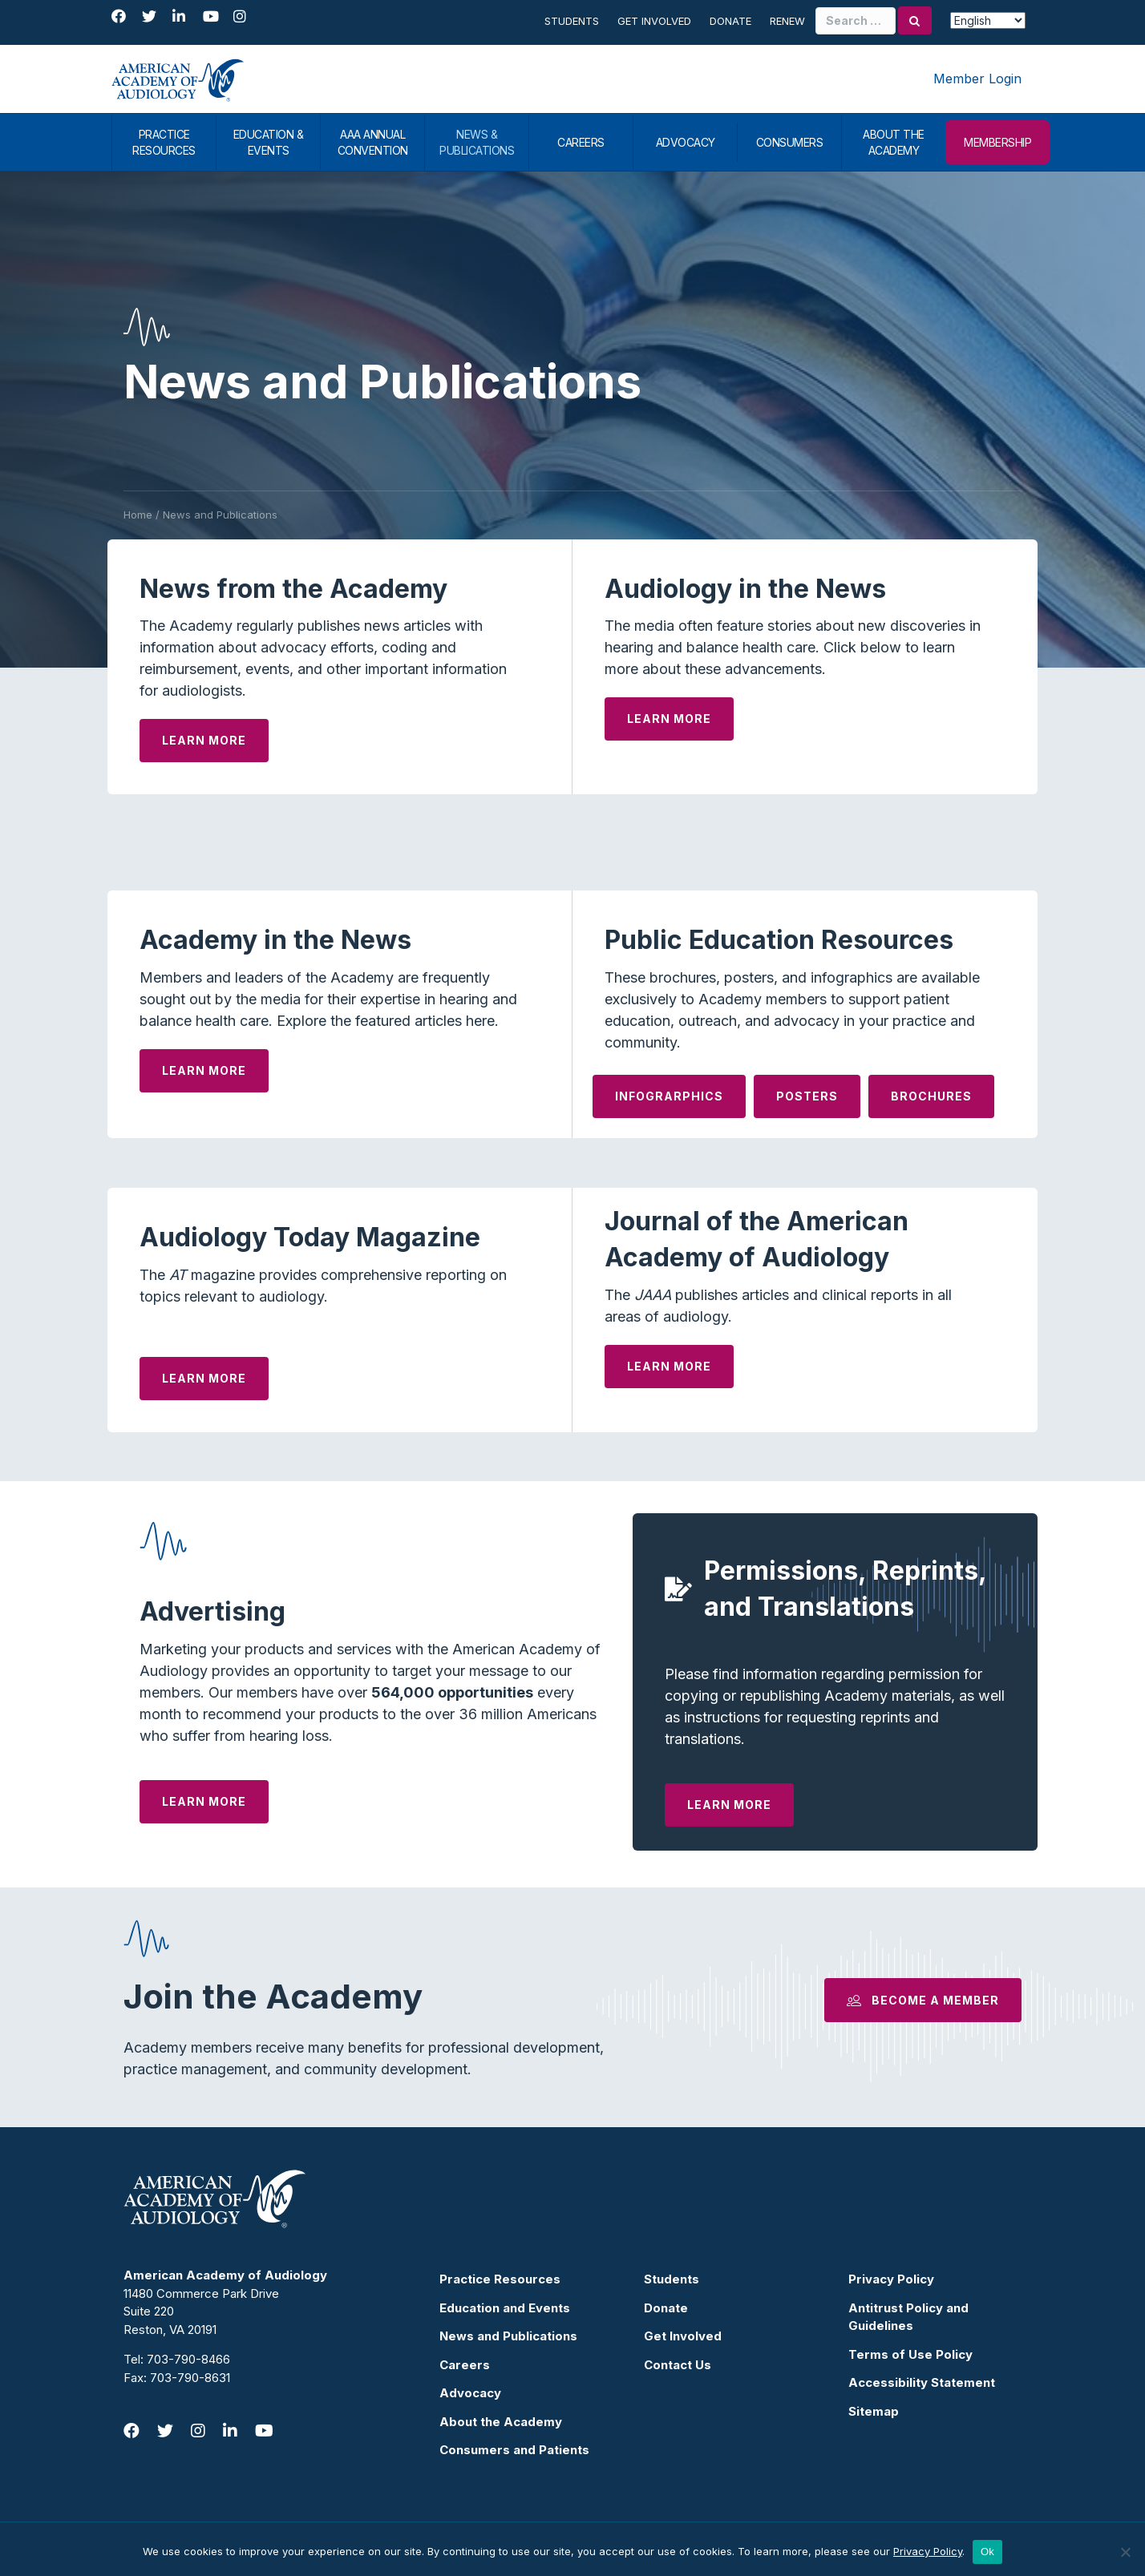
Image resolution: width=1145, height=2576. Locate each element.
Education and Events (504, 2308)
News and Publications (508, 2336)
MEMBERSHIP (997, 142)
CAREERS (581, 142)
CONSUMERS (789, 142)
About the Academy (500, 2421)
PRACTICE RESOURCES (164, 142)
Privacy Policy (891, 2279)
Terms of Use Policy (910, 2354)
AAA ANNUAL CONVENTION (373, 142)
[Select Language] (988, 20)
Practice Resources (499, 2279)
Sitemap (873, 2411)
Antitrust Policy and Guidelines (908, 2317)
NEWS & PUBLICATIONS (476, 142)
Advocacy (470, 2392)
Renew (787, 20)
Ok (987, 2552)
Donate (730, 20)
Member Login (977, 79)
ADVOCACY (685, 142)
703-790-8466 (188, 2359)
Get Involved (654, 20)
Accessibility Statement (921, 2382)
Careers (464, 2364)
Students (571, 20)
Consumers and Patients (514, 2449)
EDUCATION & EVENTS (268, 142)
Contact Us (677, 2364)
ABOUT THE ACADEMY (893, 142)
